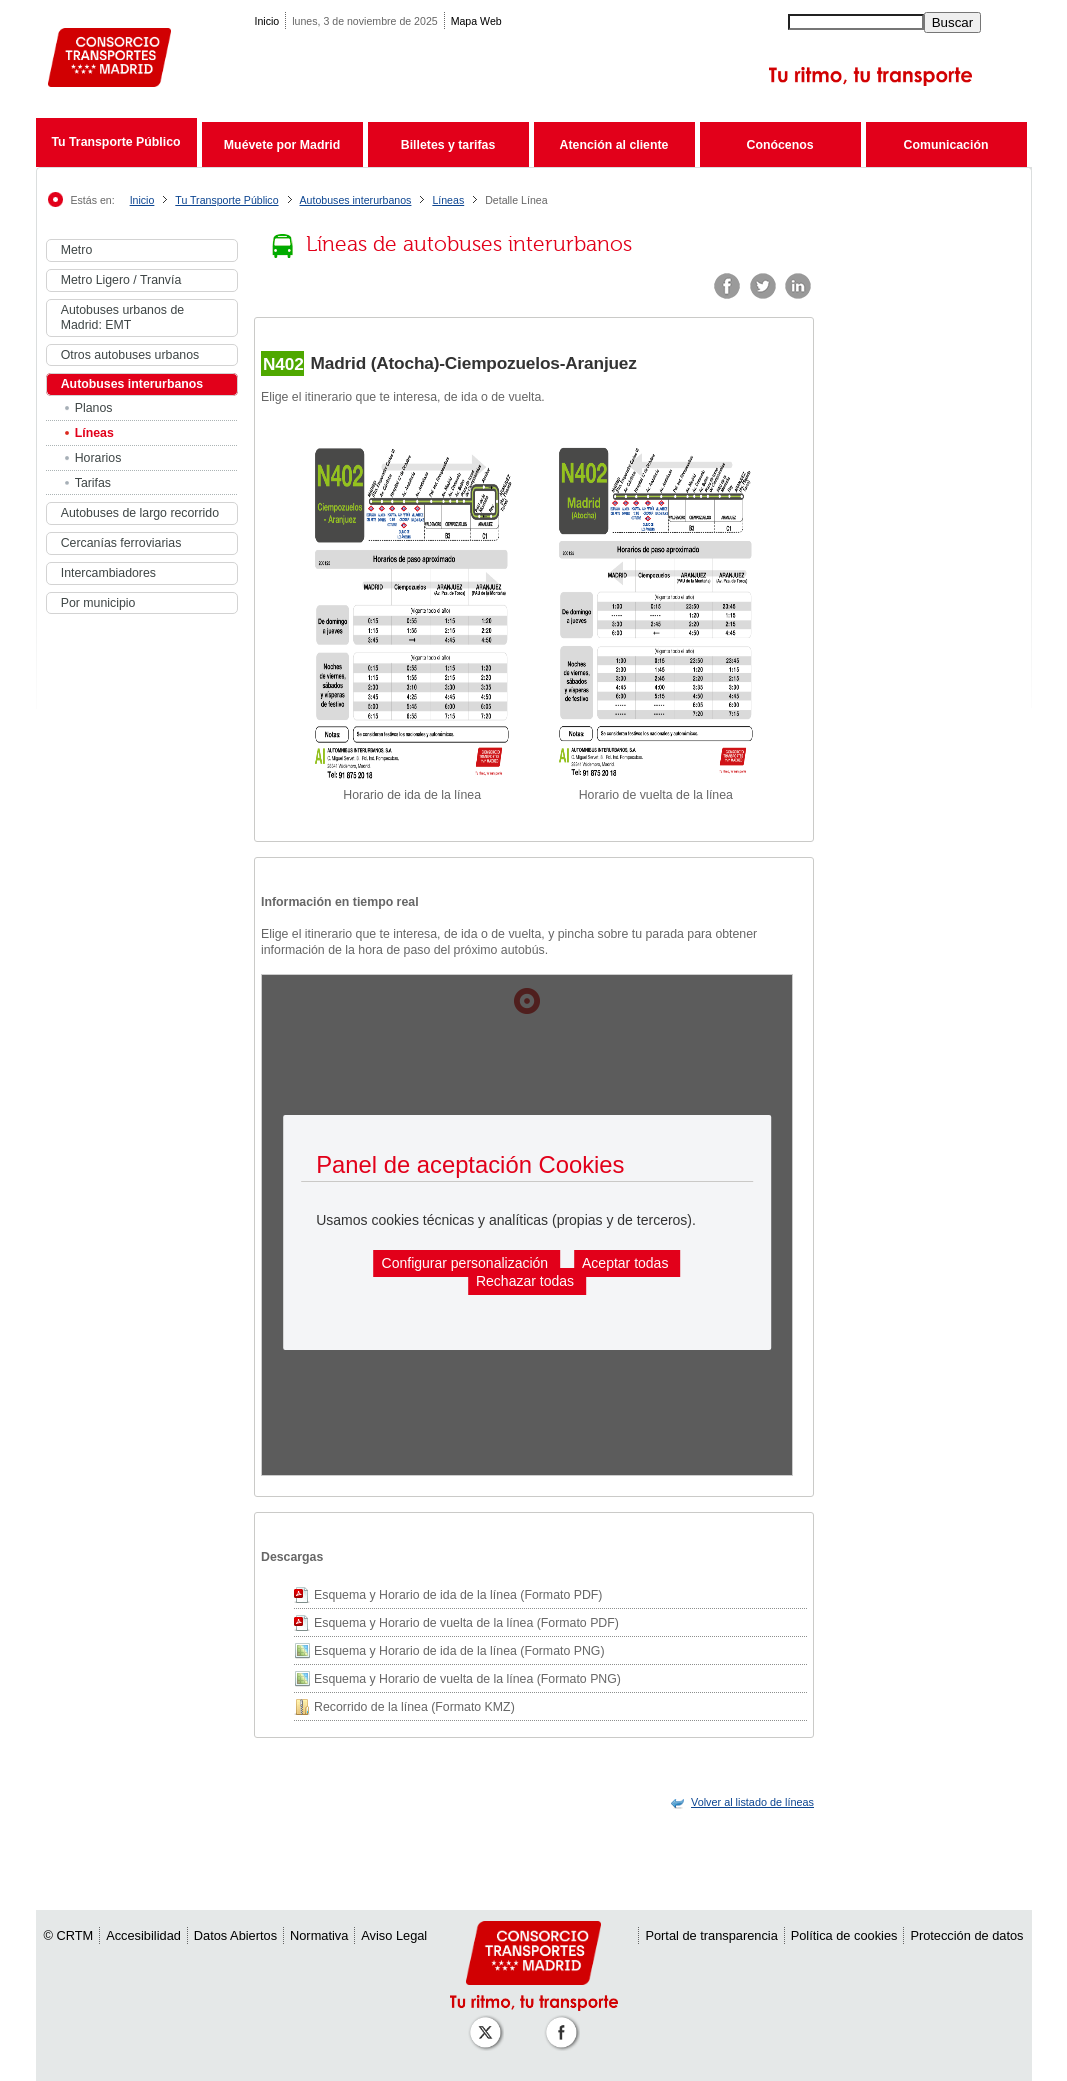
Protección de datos (966, 1935)
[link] (752, 1802)
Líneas (448, 200)
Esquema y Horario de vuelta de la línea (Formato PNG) (467, 1679)
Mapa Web (476, 21)
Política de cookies (844, 1935)
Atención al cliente (614, 145)
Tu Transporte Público (115, 142)
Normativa (319, 1935)
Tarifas (93, 483)
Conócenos (779, 145)
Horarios (98, 458)
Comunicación (946, 145)
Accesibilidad (143, 1935)
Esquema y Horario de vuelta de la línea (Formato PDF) (466, 1623)
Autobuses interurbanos (356, 200)
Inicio (267, 21)
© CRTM (69, 1935)
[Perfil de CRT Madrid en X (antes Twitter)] (489, 2022)
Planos (94, 408)
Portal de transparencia (711, 1935)
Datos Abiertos (235, 1935)
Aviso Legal (394, 1935)
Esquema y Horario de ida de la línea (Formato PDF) (458, 1595)
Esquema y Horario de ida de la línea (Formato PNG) (459, 1651)
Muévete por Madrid (282, 145)
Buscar (952, 22)
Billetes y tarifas (448, 145)
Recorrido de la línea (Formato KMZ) (414, 1707)
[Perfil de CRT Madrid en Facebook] (565, 2022)
